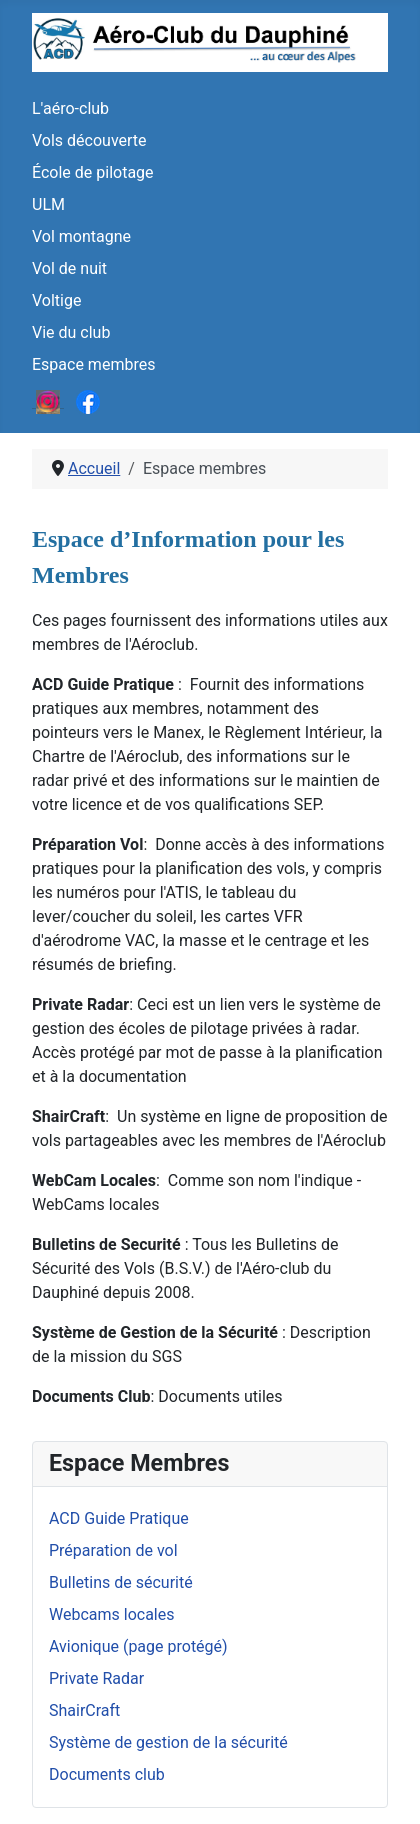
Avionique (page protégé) (138, 1646)
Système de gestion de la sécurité (168, 1742)
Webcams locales (111, 1614)
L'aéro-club (70, 108)
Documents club (107, 1774)
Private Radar (96, 1678)
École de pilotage (93, 172)
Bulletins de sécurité (121, 1582)
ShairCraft (84, 1710)
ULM (48, 204)
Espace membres (93, 364)
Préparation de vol (113, 1550)
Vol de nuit (69, 268)
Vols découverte (89, 140)
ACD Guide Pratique (119, 1518)
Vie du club (71, 332)
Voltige (56, 300)
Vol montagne (81, 236)
